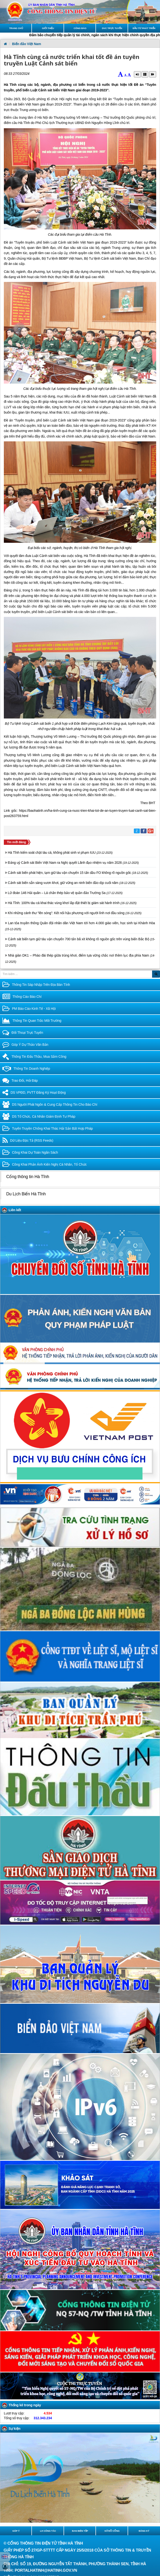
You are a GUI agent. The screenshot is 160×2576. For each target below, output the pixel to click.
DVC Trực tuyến (112, 28)
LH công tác (48, 2530)
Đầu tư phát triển (144, 28)
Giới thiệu (48, 28)
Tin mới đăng (16, 842)
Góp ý (16, 2530)
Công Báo (80, 28)
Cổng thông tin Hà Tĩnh (27, 1176)
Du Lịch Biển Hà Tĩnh (26, 1194)
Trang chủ (16, 28)
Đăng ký (144, 2530)
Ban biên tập (80, 2530)
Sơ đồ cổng (111, 2530)
